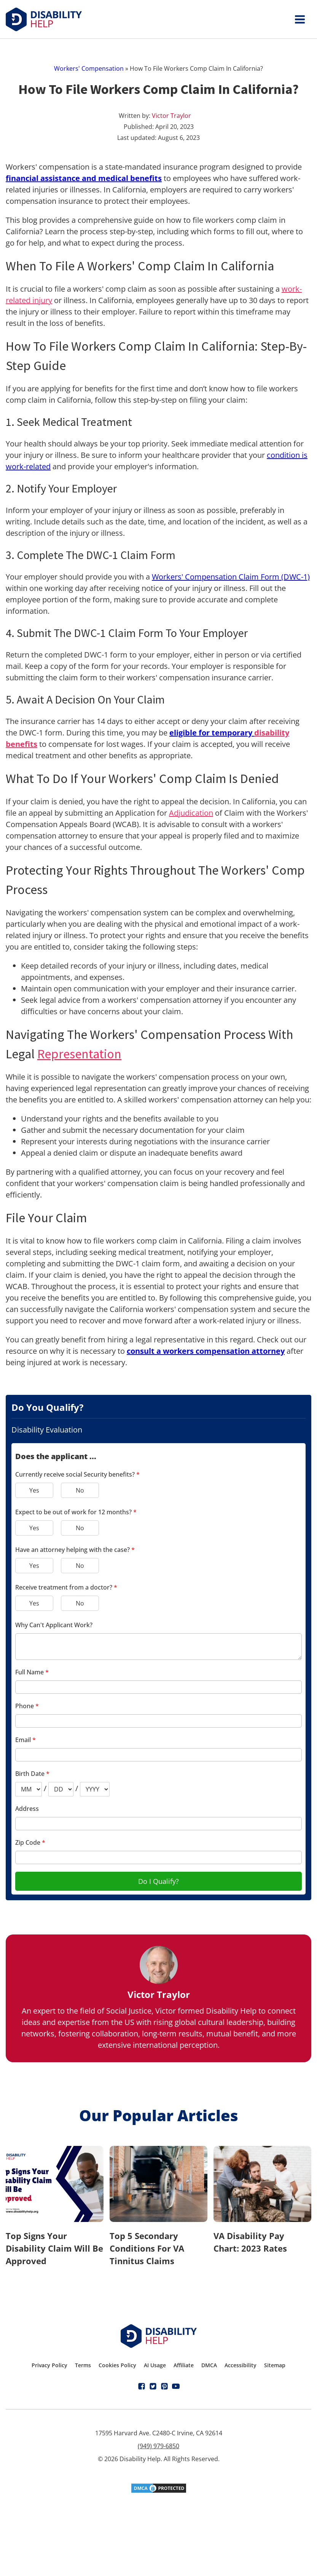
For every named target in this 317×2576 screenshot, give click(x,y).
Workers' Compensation (89, 68)
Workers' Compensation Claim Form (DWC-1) (231, 577)
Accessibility (240, 2365)
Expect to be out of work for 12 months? (76, 1512)
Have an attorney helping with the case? (75, 1549)
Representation (79, 1054)
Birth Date (32, 1773)
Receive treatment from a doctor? (66, 1587)
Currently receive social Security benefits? (77, 1474)
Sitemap (274, 2365)
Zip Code (30, 1842)
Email (25, 1740)
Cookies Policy (117, 2365)
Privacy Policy (49, 2365)
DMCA (209, 2365)
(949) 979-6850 (158, 2446)
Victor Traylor (171, 115)
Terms (83, 2365)
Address (27, 1808)
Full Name (32, 1672)
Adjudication (191, 813)
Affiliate (184, 2365)
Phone (27, 1706)
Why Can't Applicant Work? (53, 1625)
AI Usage (155, 2365)
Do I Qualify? (158, 1881)
